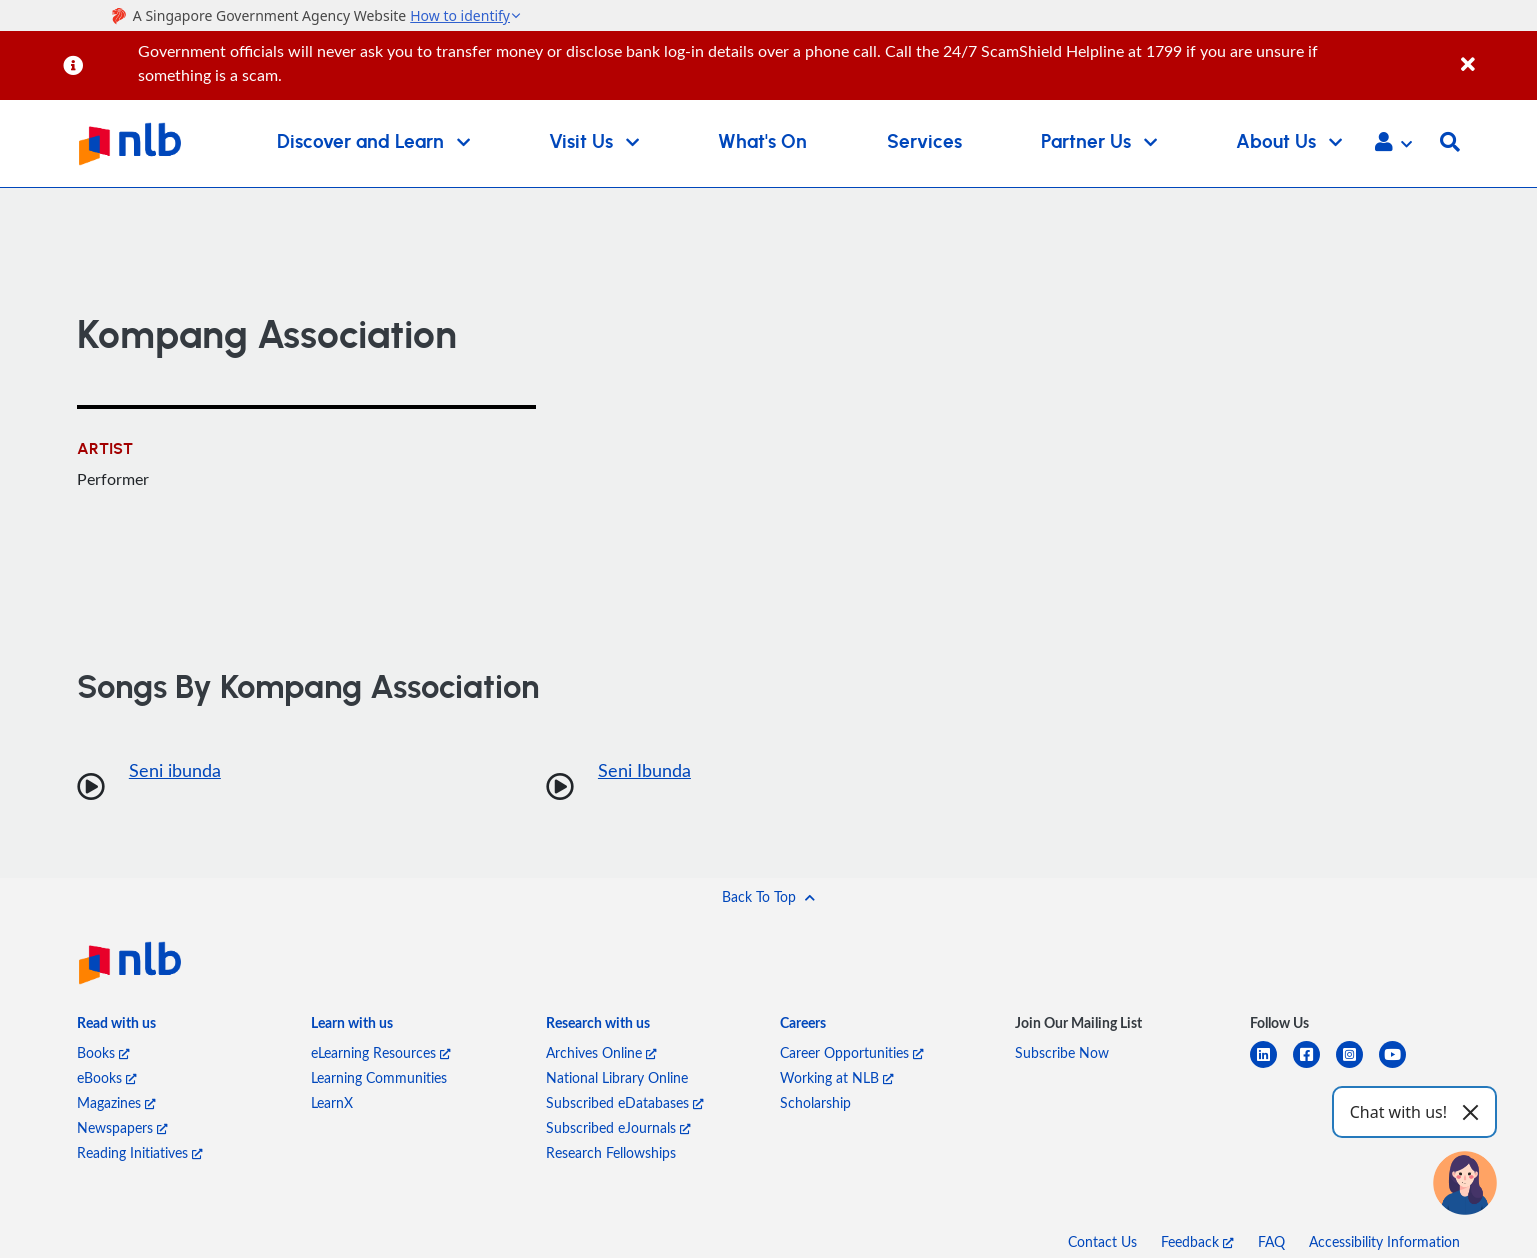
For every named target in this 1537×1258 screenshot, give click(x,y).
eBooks (107, 1077)
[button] (1393, 144)
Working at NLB (837, 1077)
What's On (762, 142)
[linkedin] (1271, 1066)
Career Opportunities (852, 1052)
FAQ (1271, 1241)
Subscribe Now (1062, 1052)
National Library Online (617, 1077)
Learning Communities (379, 1077)
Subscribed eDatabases (625, 1102)
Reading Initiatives (140, 1152)
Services (924, 142)
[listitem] (116, 1026)
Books (103, 1052)
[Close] (1495, 53)
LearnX (332, 1102)
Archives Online (601, 1052)
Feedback (1197, 1241)
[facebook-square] (1314, 1066)
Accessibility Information (1384, 1241)
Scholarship (815, 1102)
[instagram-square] (1357, 1066)
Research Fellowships (611, 1152)
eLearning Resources (381, 1052)
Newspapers (122, 1127)
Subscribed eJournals (618, 1127)
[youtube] (1400, 1066)
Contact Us (1102, 1241)
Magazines (116, 1102)
